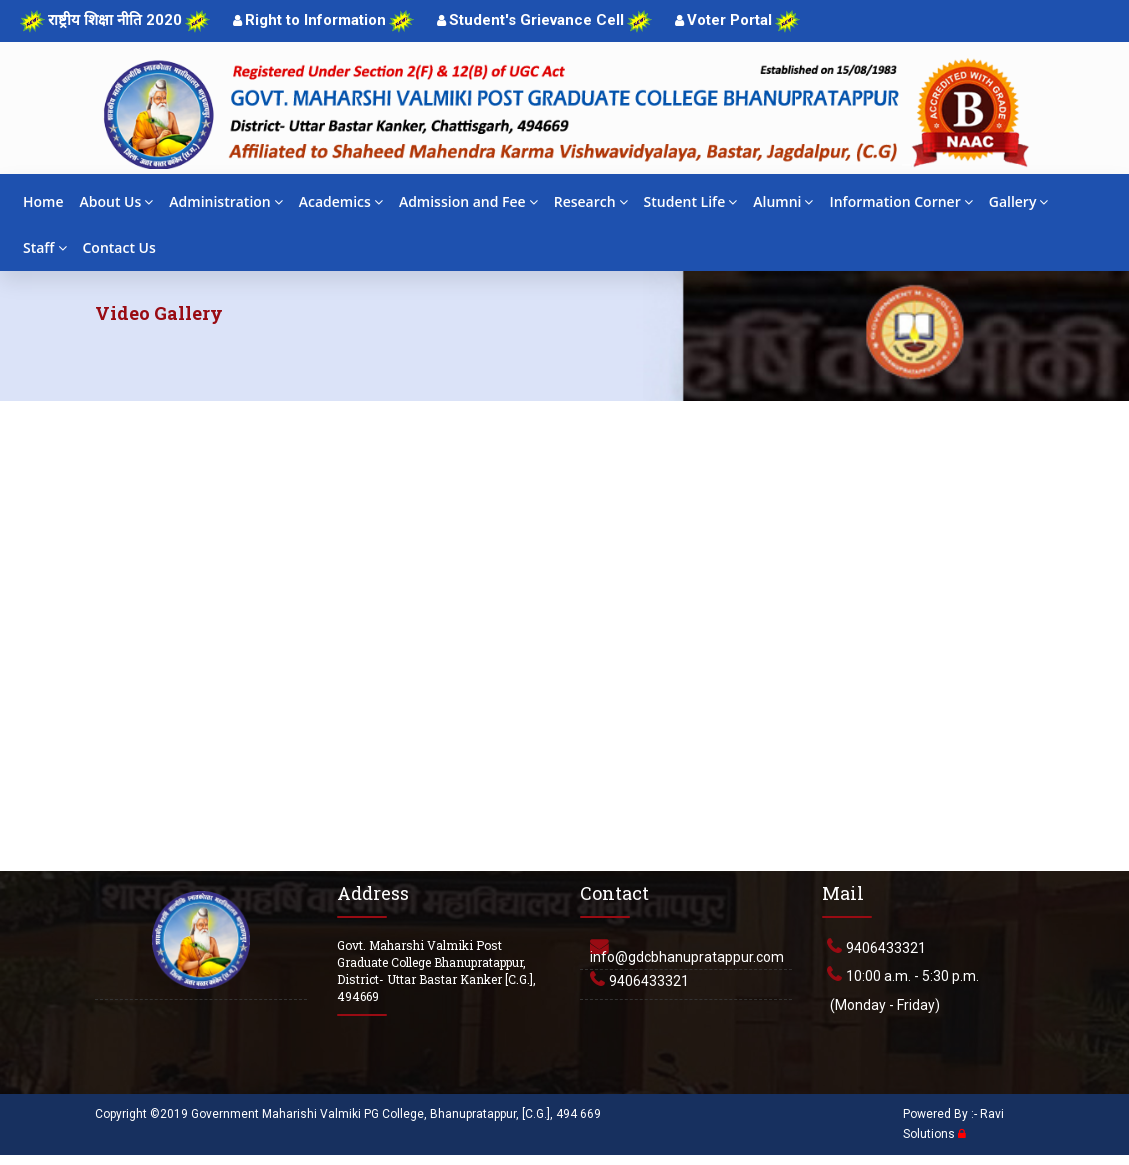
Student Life (691, 201)
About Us (117, 201)
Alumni (783, 201)
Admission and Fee (468, 201)
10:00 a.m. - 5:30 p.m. (912, 976)
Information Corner (900, 201)
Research (591, 201)
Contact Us (119, 247)
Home (43, 201)
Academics (341, 201)
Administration (225, 201)
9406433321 (649, 981)
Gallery (1019, 201)
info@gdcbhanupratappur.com (687, 957)
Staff (45, 247)
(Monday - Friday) (885, 1005)
